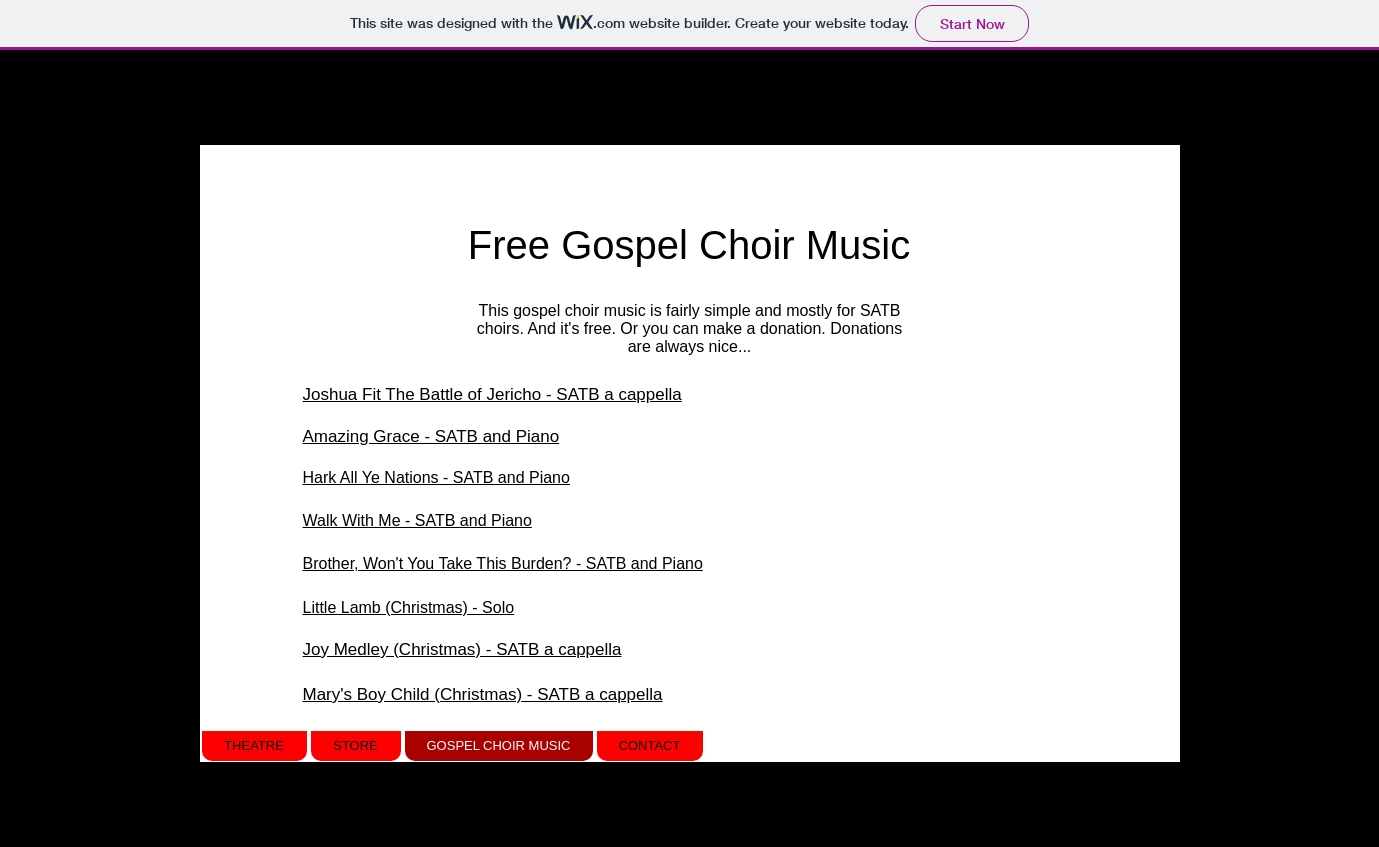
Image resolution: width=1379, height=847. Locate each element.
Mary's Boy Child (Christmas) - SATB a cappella (483, 694)
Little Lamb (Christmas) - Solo (409, 607)
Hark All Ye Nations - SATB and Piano (436, 477)
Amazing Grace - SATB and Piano (431, 436)
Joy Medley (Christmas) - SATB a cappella (462, 649)
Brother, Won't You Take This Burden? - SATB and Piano (503, 563)
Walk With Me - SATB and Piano (417, 520)
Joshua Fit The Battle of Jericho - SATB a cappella (492, 394)
